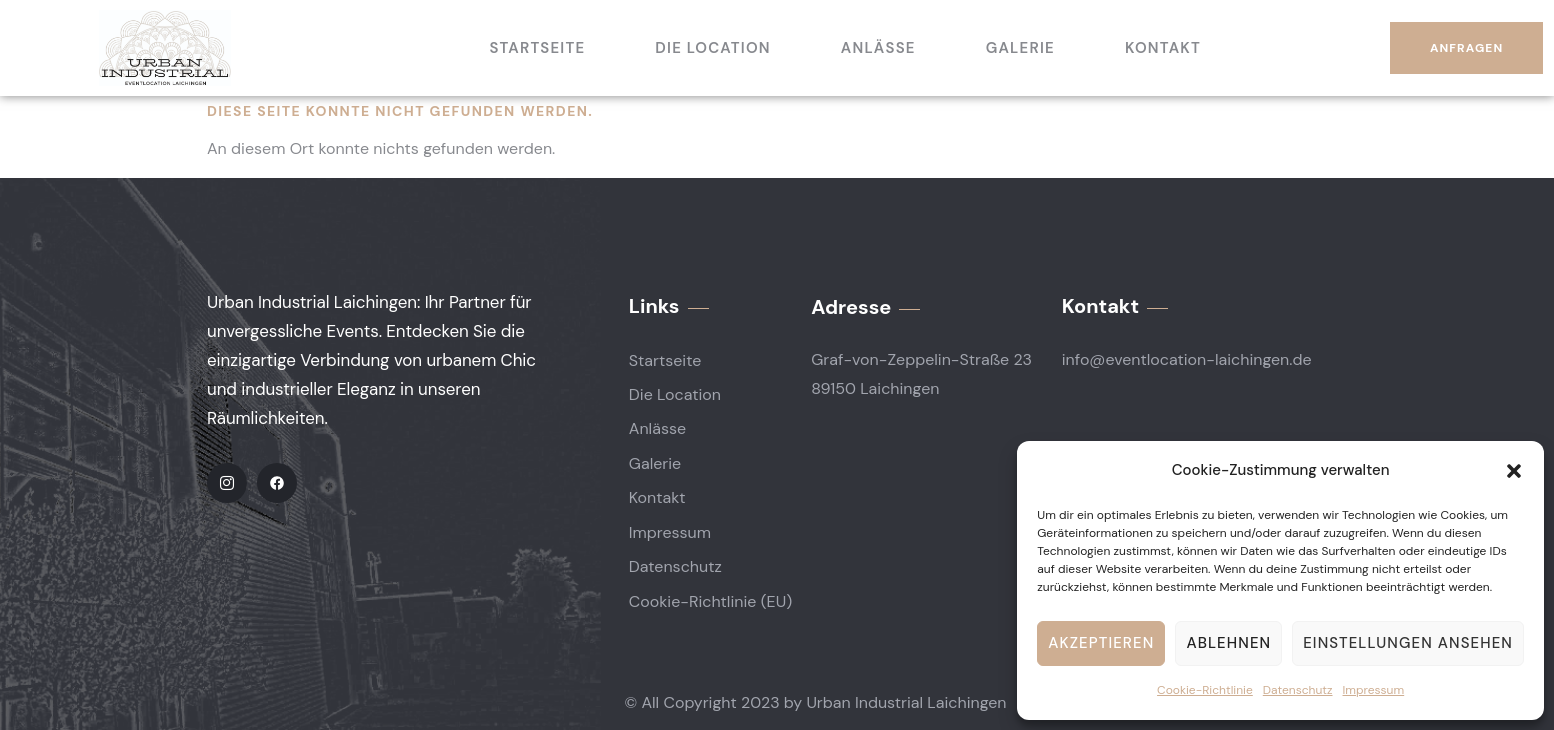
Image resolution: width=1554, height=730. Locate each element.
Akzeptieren (1101, 643)
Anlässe (878, 48)
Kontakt (1163, 48)
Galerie (1020, 48)
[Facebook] (277, 483)
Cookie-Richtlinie (1205, 690)
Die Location (713, 48)
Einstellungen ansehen (1408, 643)
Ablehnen (1228, 643)
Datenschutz (1298, 690)
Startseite (537, 48)
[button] (1514, 471)
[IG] (227, 483)
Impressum (1374, 690)
